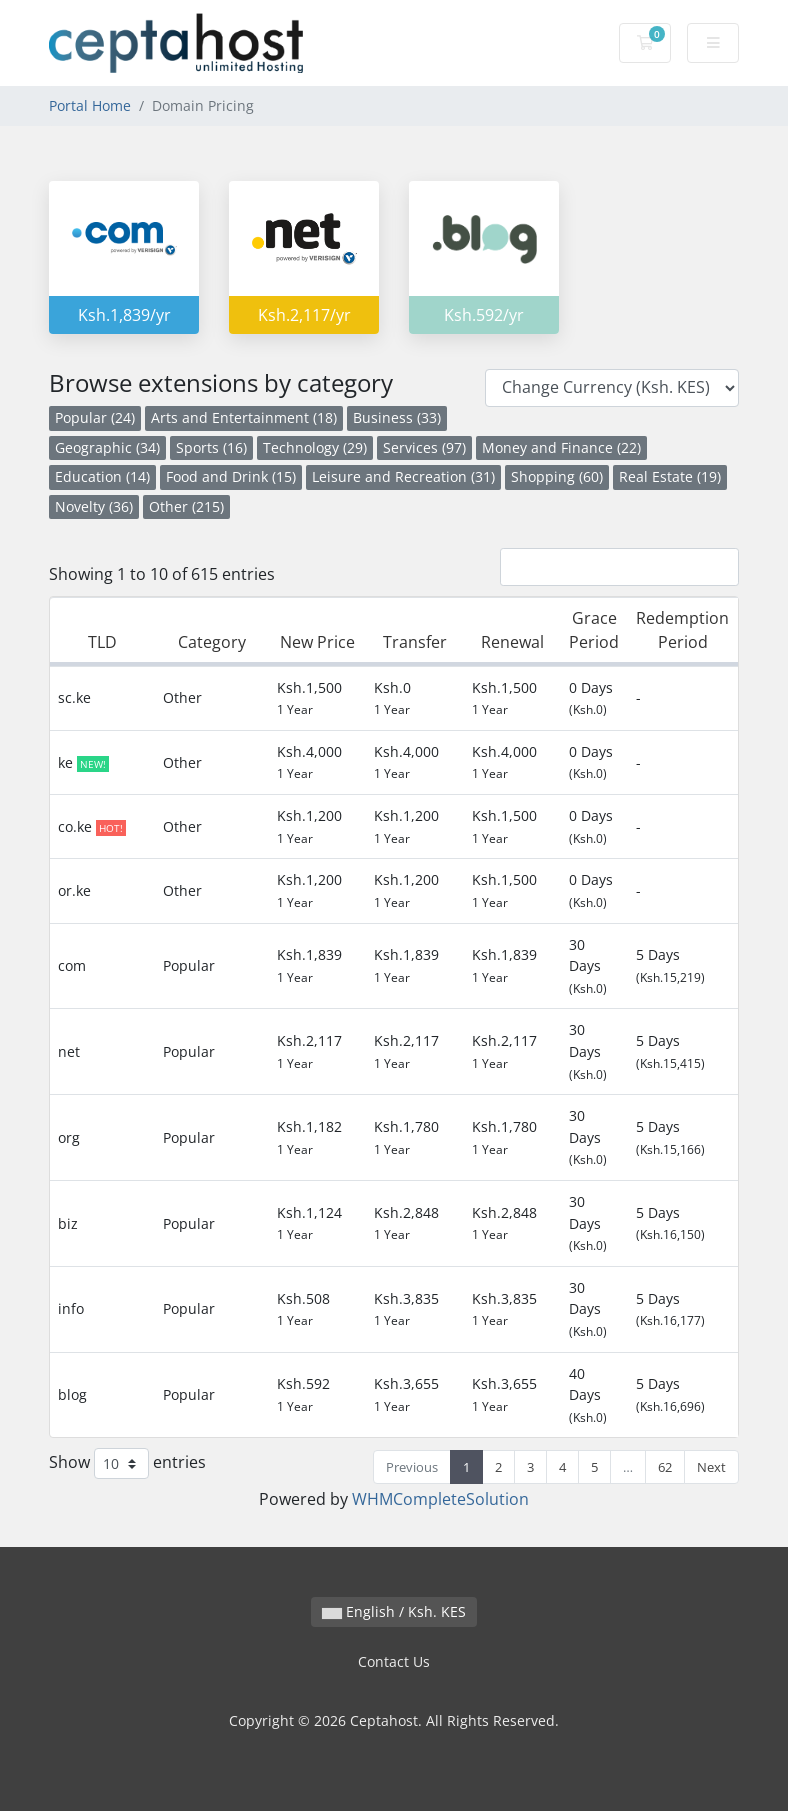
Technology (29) (315, 447)
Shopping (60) (557, 476)
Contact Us (394, 1661)
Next (711, 1467)
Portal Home (90, 105)
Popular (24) (95, 417)
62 (665, 1467)
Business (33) (397, 417)
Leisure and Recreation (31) (403, 476)
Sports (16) (211, 447)
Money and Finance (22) (561, 447)
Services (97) (424, 447)
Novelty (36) (94, 506)
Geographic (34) (107, 447)
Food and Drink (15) (231, 476)
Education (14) (102, 476)
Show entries (127, 1463)
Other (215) (186, 506)
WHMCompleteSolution (440, 1499)
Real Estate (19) (670, 476)
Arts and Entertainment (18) (244, 417)
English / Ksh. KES (394, 1611)
